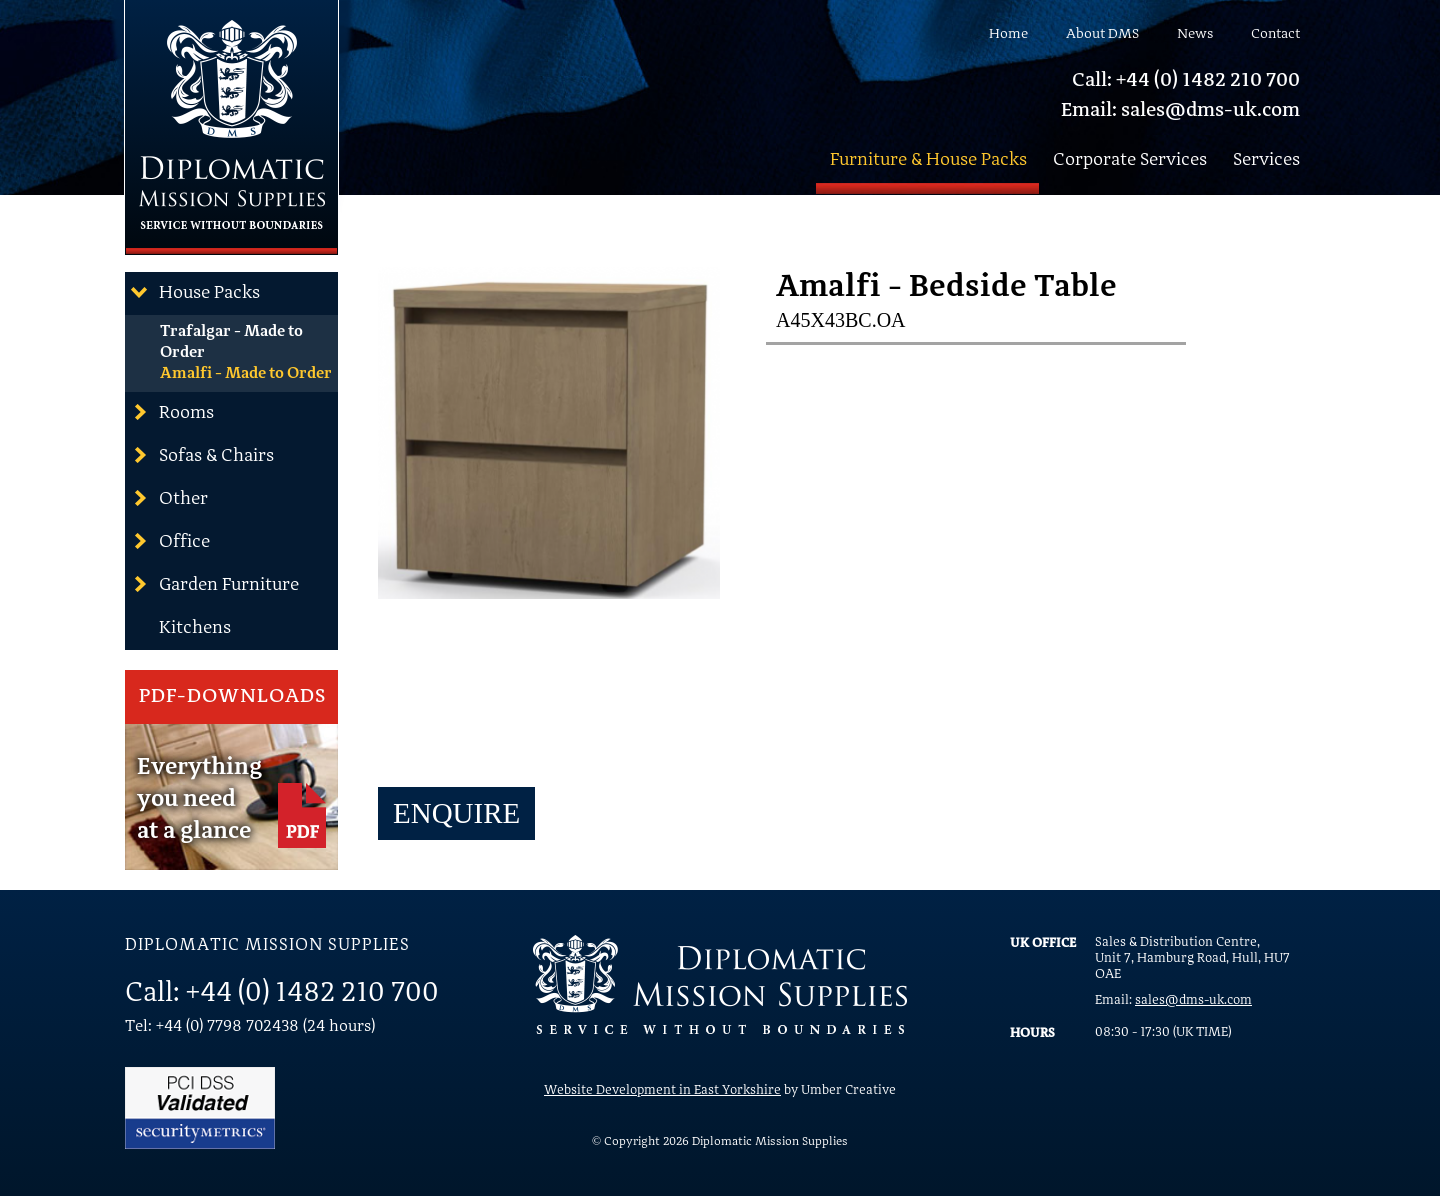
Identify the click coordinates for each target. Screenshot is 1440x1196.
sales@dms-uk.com (1193, 1000)
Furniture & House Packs (928, 160)
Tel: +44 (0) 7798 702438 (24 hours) (250, 1027)
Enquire (456, 813)
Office (170, 541)
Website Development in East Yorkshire (662, 1090)
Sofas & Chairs (202, 455)
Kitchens (195, 628)
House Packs (195, 292)
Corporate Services (1130, 160)
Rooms (172, 412)
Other (169, 498)
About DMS (1102, 34)
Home (1008, 34)
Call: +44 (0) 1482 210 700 (1186, 81)
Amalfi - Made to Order (246, 374)
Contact (1275, 34)
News (1195, 34)
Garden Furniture (214, 584)
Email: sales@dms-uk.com (1180, 111)
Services (1266, 160)
